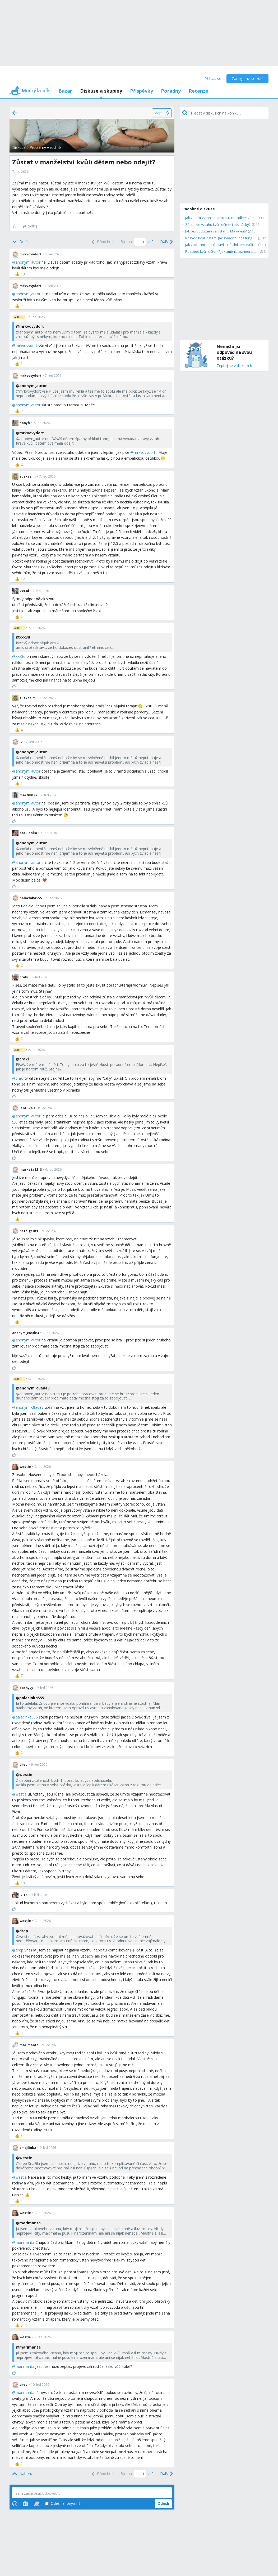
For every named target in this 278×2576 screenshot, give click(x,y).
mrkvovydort (26, 345)
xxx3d (20, 656)
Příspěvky (141, 91)
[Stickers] (37, 2503)
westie (21, 1794)
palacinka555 (27, 1717)
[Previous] (102, 241)
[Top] (22, 2473)
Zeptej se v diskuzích (234, 366)
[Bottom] (20, 241)
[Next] (165, 241)
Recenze (198, 91)
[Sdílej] (30, 226)
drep (19, 1950)
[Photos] (25, 2503)
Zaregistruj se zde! (247, 78)
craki (20, 1078)
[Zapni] (162, 112)
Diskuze (19, 147)
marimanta (25, 2242)
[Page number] (140, 242)
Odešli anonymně (63, 2503)
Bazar (65, 91)
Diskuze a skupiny (101, 91)
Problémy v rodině (45, 147)
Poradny (171, 91)
